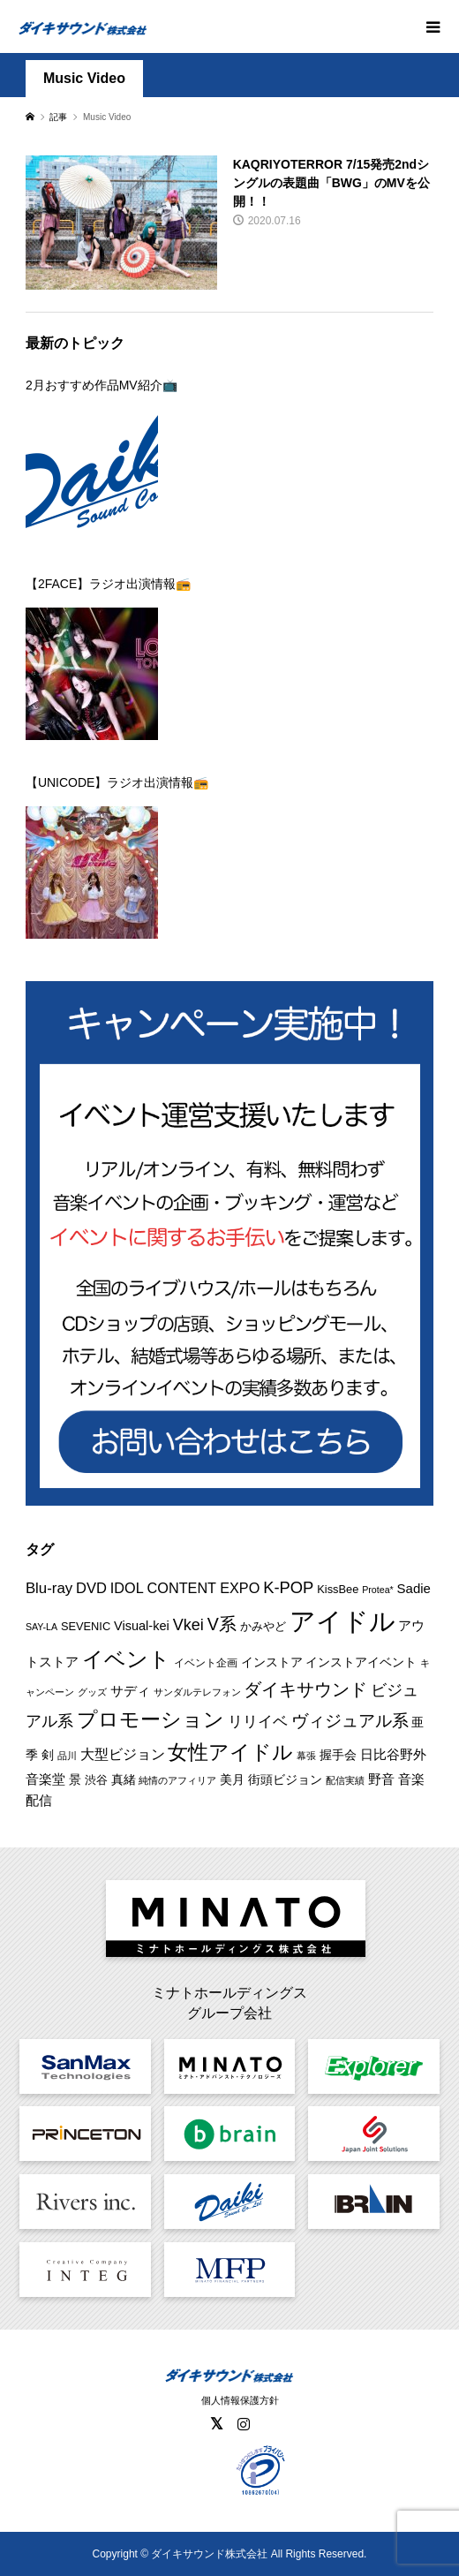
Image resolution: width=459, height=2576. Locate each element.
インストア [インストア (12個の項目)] (272, 1662)
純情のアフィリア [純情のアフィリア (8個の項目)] (177, 1780)
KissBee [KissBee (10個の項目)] (337, 1589)
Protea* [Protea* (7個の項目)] (378, 1589)
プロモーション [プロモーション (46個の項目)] (150, 1720)
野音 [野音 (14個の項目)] (381, 1779)
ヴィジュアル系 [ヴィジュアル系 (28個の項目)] (350, 1720)
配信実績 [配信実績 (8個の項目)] (345, 1780)
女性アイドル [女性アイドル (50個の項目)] (230, 1752)
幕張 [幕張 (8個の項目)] (306, 1755)
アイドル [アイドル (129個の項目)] (342, 1620)
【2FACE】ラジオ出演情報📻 (108, 584)
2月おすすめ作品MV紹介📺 (101, 385)
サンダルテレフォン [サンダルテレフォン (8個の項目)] (197, 1692)
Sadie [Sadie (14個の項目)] (414, 1588)
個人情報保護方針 (240, 2400)
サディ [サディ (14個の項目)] (130, 1690)
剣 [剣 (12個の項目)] (47, 1755)
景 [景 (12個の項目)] (75, 1779)
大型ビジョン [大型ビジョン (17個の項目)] (122, 1754)
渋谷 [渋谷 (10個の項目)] (96, 1780)
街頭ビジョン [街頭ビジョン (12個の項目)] (285, 1779)
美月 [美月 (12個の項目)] (232, 1779)
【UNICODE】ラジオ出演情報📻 (117, 782)
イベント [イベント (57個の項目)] (126, 1659)
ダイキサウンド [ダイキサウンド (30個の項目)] (305, 1689)
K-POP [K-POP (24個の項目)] (288, 1587)
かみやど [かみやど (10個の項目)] (263, 1626)
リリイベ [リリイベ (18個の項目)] (258, 1721)
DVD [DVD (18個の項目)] (91, 1588)
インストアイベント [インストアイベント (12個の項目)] (361, 1662)
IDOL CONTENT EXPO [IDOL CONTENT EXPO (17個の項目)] (185, 1588)
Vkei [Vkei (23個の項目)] (188, 1625)
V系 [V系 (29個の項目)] (222, 1624)
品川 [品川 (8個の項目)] (67, 1755)
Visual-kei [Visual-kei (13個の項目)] (141, 1626)
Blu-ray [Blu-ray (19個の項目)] (49, 1588)
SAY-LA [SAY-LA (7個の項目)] (41, 1626)
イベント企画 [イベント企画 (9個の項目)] (205, 1663)
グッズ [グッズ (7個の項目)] (92, 1692)
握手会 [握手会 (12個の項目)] (338, 1755)
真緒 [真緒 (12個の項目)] (123, 1779)
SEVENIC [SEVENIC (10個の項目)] (85, 1626)
